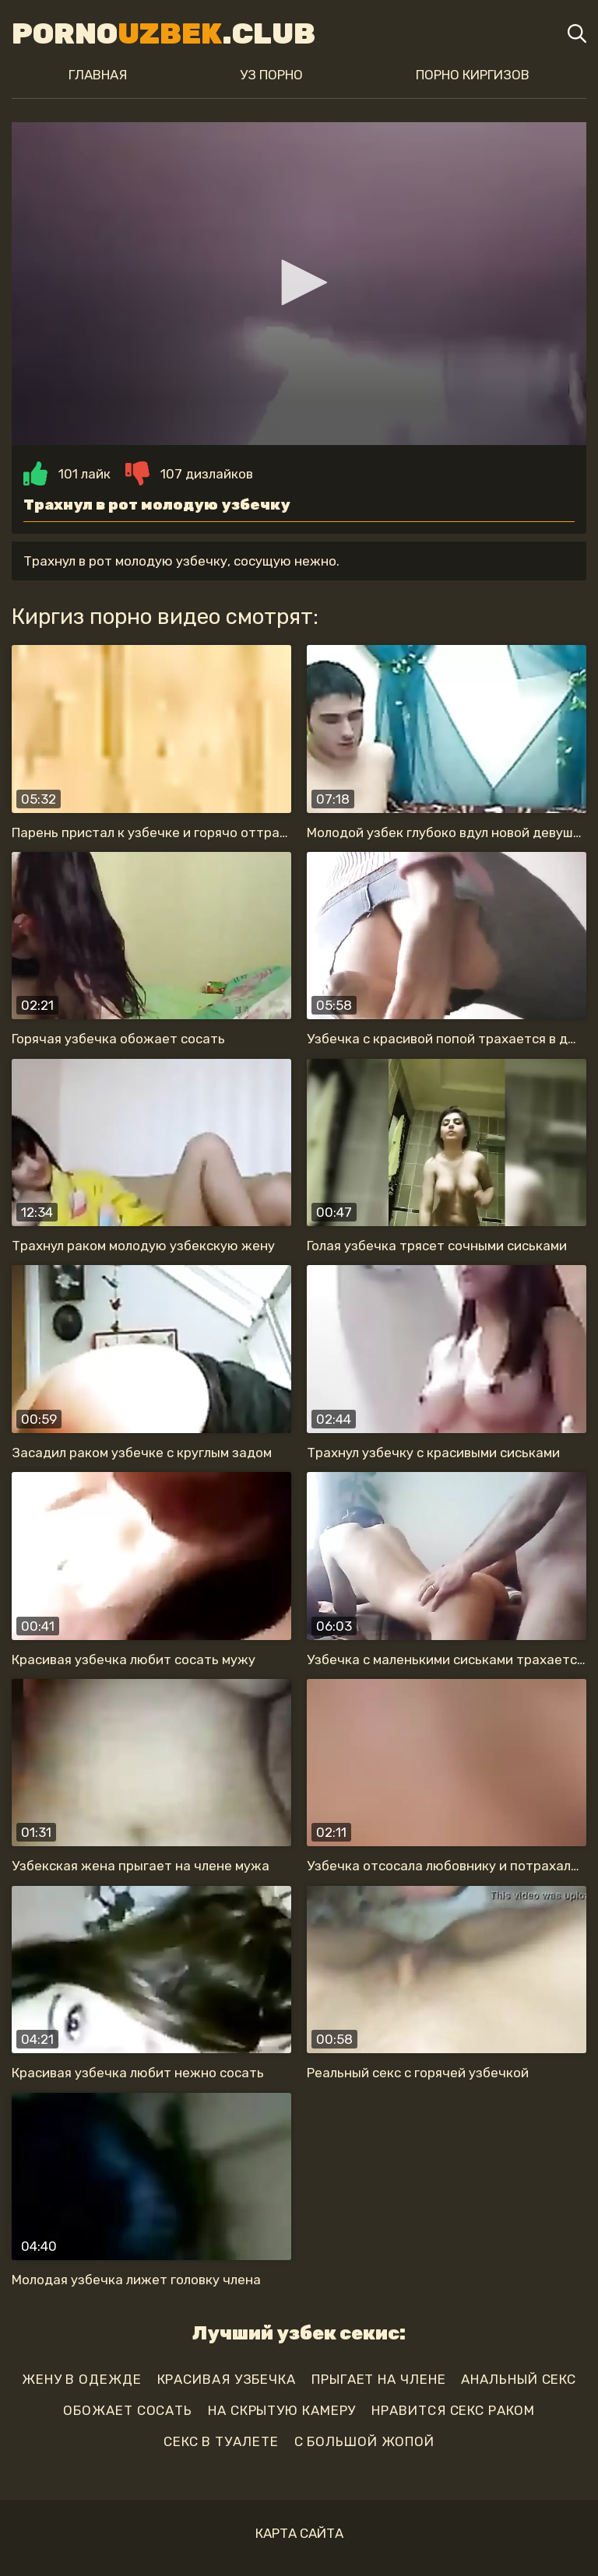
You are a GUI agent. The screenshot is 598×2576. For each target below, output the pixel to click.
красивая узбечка (226, 2379)
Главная (98, 74)
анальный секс (518, 2379)
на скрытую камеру (282, 2410)
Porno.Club (163, 33)
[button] (299, 282)
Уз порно (271, 74)
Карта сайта (299, 2533)
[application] (299, 283)
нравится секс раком (452, 2410)
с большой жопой (364, 2441)
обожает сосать (127, 2410)
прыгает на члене (378, 2379)
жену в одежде (82, 2379)
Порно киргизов (472, 74)
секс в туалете (221, 2441)
